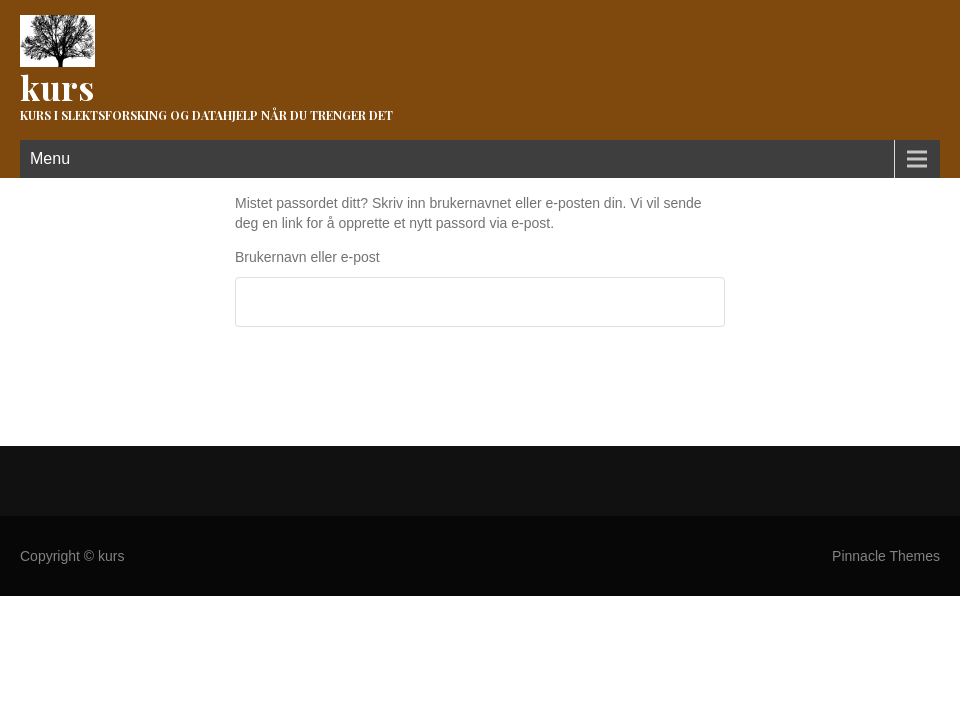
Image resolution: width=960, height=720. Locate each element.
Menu (50, 158)
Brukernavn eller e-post (307, 257)
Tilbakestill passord (319, 378)
